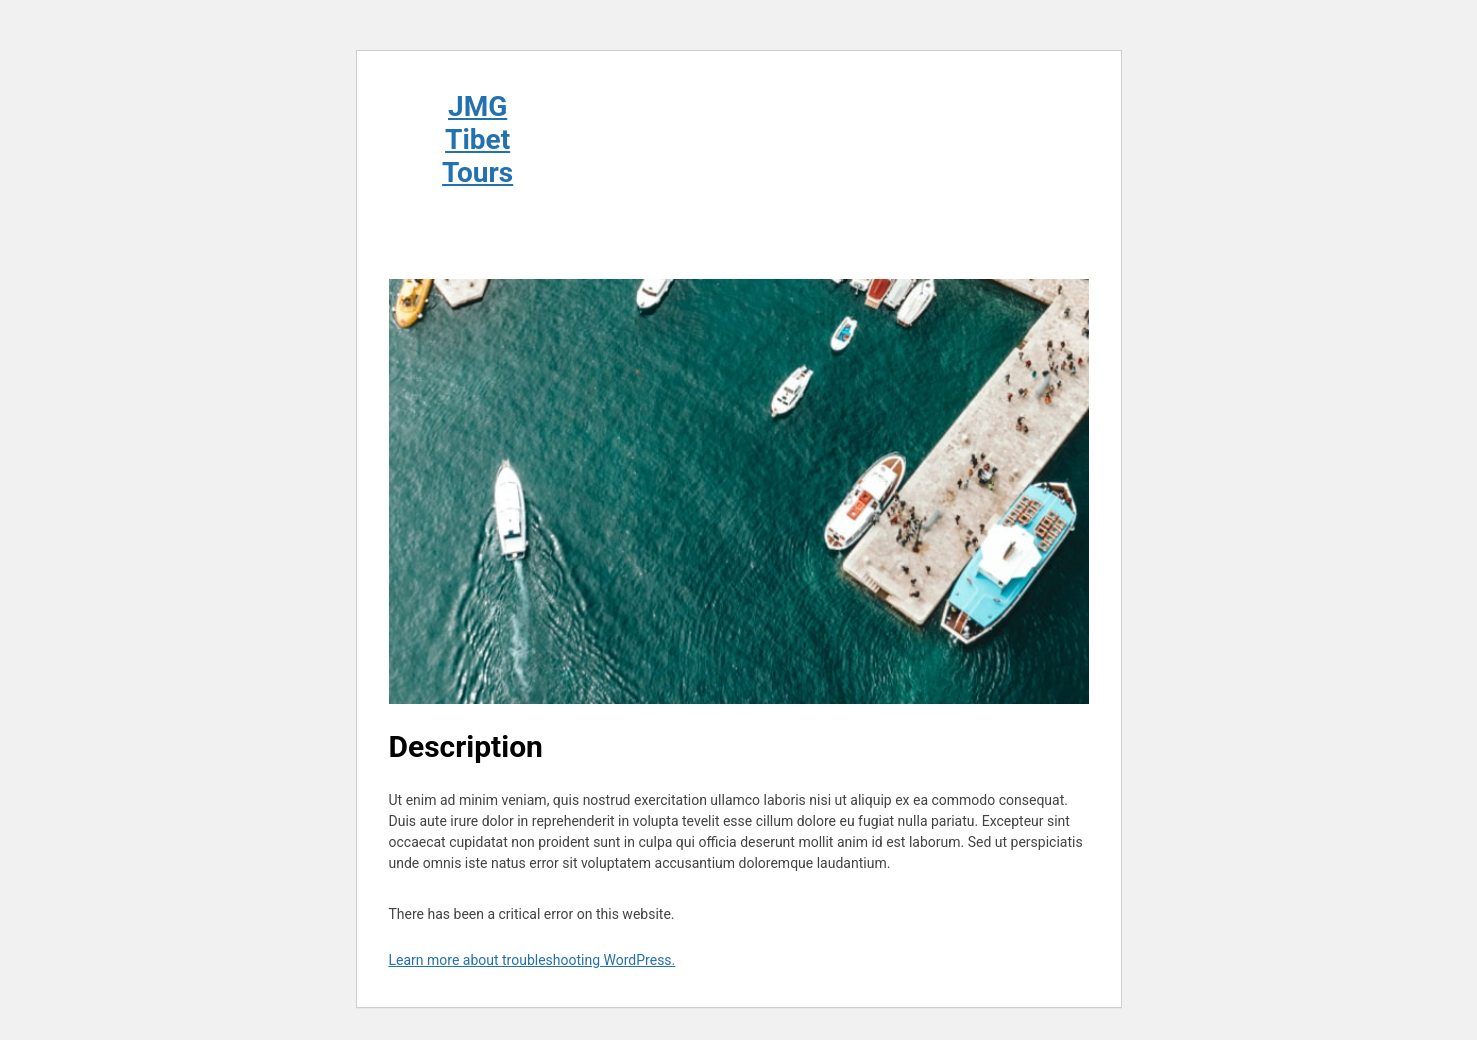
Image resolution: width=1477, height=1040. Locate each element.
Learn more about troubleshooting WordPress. (532, 960)
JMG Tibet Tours (477, 139)
